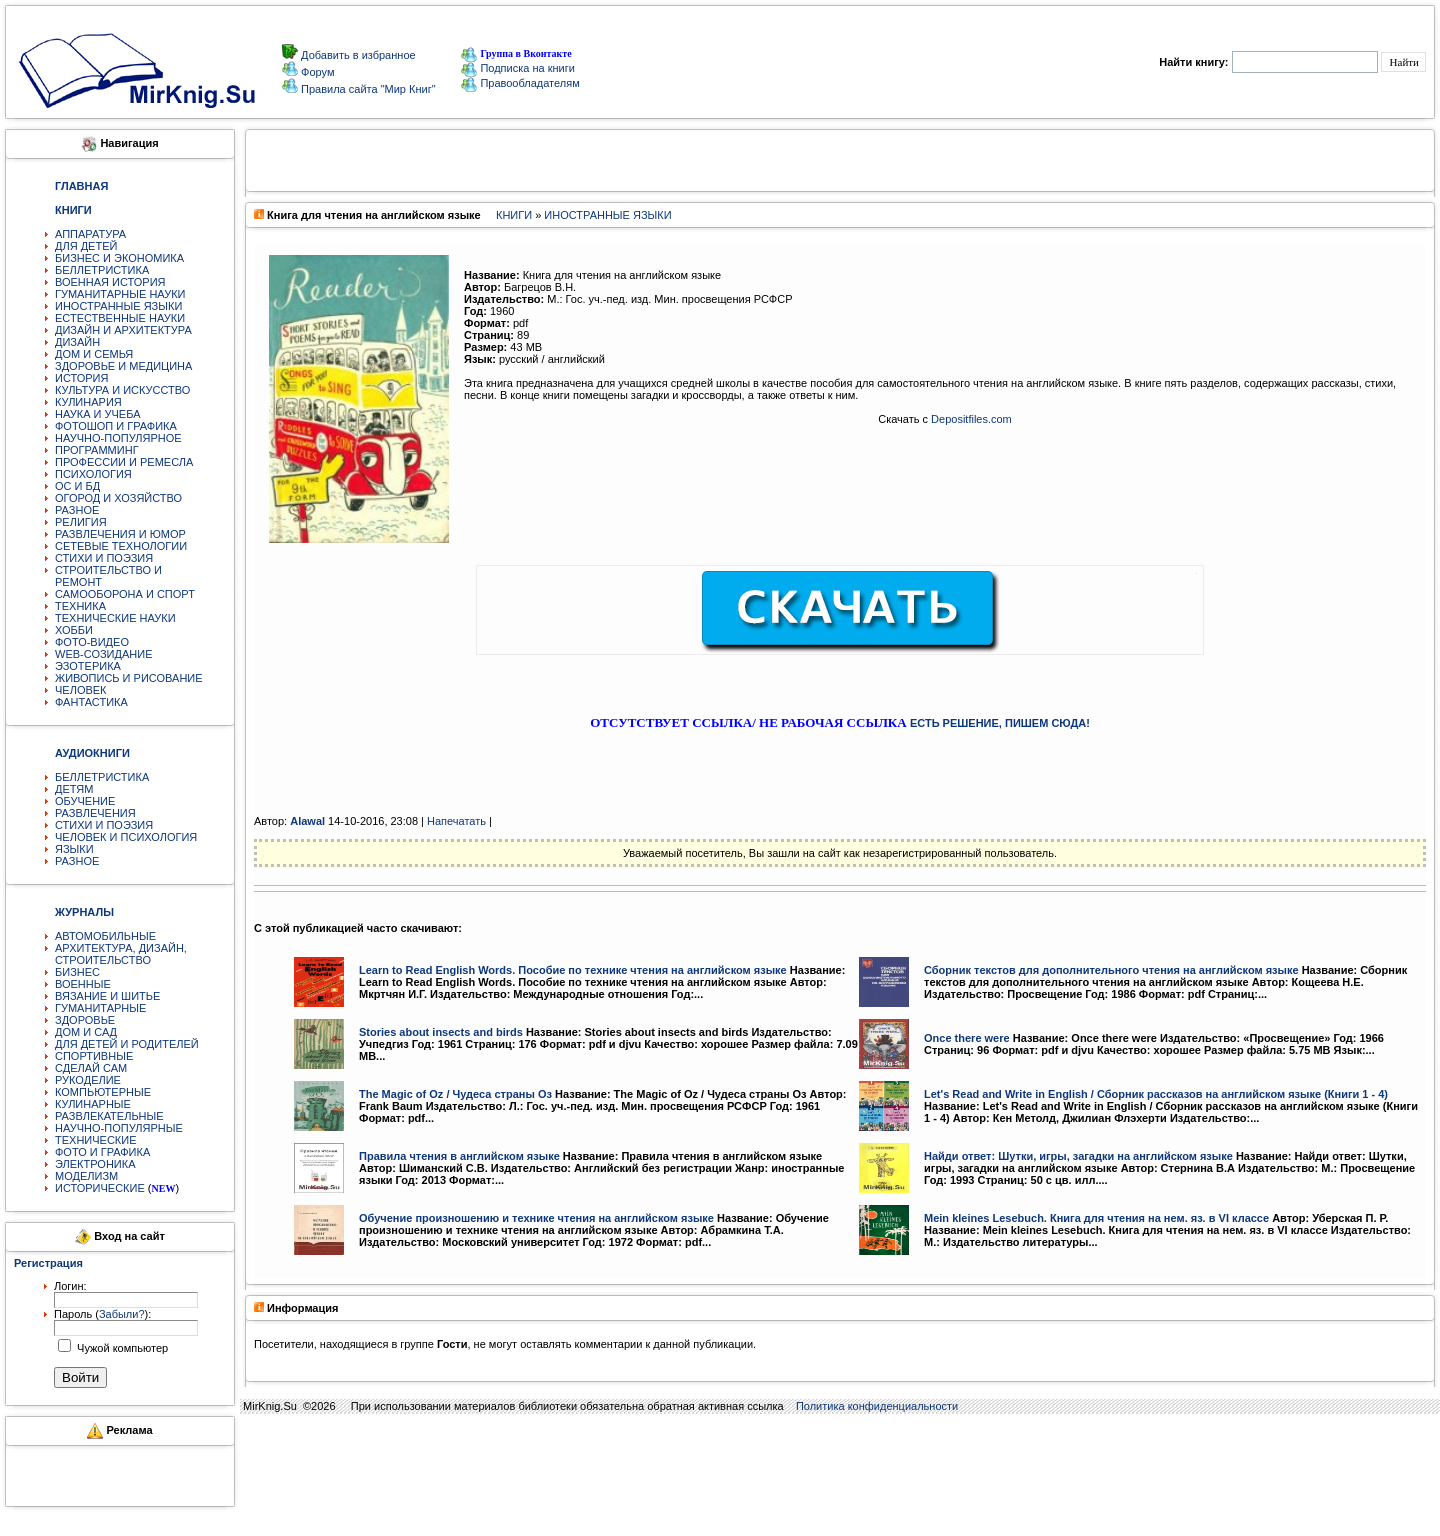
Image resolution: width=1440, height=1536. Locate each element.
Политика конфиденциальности (877, 1406)
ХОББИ (74, 630)
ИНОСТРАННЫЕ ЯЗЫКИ (118, 306)
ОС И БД (77, 486)
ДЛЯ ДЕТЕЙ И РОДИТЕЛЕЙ (127, 1044)
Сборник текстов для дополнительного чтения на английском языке (1111, 970)
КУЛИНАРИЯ (88, 402)
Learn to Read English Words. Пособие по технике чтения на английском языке (573, 970)
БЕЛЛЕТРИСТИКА (102, 270)
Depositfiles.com (971, 419)
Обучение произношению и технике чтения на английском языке (536, 1218)
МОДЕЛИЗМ (86, 1176)
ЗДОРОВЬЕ (85, 1020)
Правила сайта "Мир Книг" (367, 89)
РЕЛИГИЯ (81, 522)
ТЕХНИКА (80, 606)
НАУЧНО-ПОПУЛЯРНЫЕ (119, 1128)
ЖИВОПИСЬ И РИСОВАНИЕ (129, 678)
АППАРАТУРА (90, 234)
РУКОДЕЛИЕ (88, 1080)
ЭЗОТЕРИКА (88, 666)
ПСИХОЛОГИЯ (93, 474)
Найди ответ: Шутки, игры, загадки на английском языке (1078, 1156)
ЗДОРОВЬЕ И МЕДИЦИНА (123, 366)
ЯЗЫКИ (74, 849)
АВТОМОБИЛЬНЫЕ (105, 936)
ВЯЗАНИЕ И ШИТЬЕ (107, 996)
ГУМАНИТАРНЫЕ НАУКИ (120, 294)
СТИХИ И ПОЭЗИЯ (104, 558)
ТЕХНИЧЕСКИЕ (96, 1140)
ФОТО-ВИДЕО (92, 642)
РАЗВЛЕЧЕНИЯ (95, 813)
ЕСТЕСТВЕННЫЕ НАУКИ (120, 318)
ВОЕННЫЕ (83, 984)
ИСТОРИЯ (81, 378)
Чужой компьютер (121, 1348)
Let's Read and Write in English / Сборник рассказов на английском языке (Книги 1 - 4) (1156, 1094)
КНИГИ (514, 215)
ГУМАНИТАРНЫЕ (100, 1008)
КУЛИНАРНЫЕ (93, 1104)
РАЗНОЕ (77, 510)
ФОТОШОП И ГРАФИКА (116, 426)
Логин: (70, 1286)
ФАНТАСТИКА (91, 702)
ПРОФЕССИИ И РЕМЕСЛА (124, 462)
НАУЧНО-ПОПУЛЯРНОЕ (118, 438)
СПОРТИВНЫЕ (94, 1056)
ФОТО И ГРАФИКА (102, 1152)
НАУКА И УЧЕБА (98, 414)
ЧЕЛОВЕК (81, 690)
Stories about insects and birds (441, 1032)
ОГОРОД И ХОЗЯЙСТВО (118, 498)
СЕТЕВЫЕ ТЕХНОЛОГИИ (121, 546)
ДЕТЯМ (74, 789)
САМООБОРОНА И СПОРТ (125, 594)
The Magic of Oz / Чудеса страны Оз (455, 1094)
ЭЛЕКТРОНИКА (95, 1164)
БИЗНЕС (77, 972)
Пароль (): (102, 1314)
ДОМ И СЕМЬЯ (94, 354)
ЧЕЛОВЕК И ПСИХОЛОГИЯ (126, 837)
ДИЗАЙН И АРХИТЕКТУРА (123, 330)
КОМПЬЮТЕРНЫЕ (103, 1092)
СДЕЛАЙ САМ (91, 1068)
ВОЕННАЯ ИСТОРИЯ (110, 282)
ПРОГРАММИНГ (97, 450)
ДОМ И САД (86, 1032)
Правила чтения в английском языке (459, 1156)
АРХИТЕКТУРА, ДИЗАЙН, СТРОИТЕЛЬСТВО (121, 954)
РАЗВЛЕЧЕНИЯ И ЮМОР (120, 534)
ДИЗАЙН (77, 342)
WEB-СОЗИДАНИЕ (104, 654)
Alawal (307, 821)
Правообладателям (520, 83)
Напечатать (456, 821)
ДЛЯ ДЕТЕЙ (86, 246)
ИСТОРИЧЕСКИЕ (100, 1188)
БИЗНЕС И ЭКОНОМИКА (119, 258)
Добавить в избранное (357, 55)
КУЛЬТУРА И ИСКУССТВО (122, 390)
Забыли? (122, 1314)
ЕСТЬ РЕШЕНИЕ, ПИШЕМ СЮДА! (1000, 723)
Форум (316, 72)
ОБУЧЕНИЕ (85, 801)
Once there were (967, 1038)
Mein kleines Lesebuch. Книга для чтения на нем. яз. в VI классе (1096, 1218)
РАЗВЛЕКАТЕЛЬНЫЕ (109, 1116)
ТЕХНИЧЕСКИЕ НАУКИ (115, 618)
